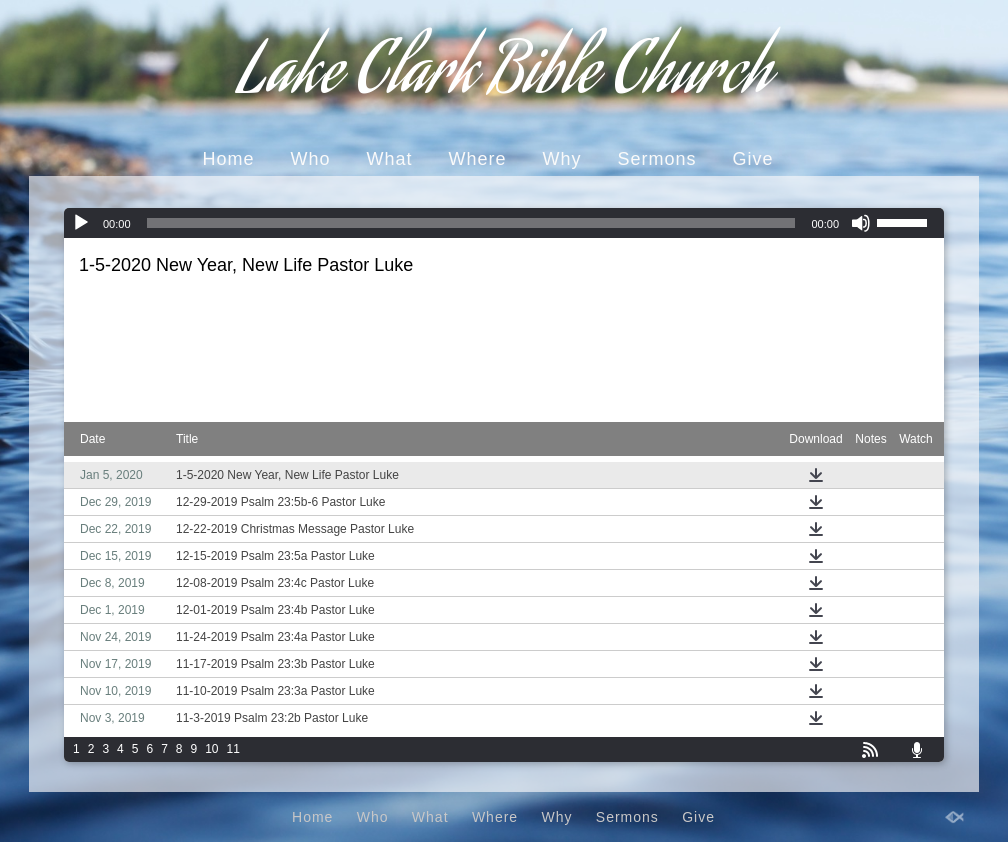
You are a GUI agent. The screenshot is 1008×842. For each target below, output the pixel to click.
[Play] (81, 223)
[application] (504, 223)
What (389, 159)
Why (562, 159)
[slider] (471, 223)
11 (233, 749)
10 (211, 749)
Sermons (657, 159)
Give (753, 159)
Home (228, 159)
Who (310, 159)
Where (477, 159)
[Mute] (861, 223)
